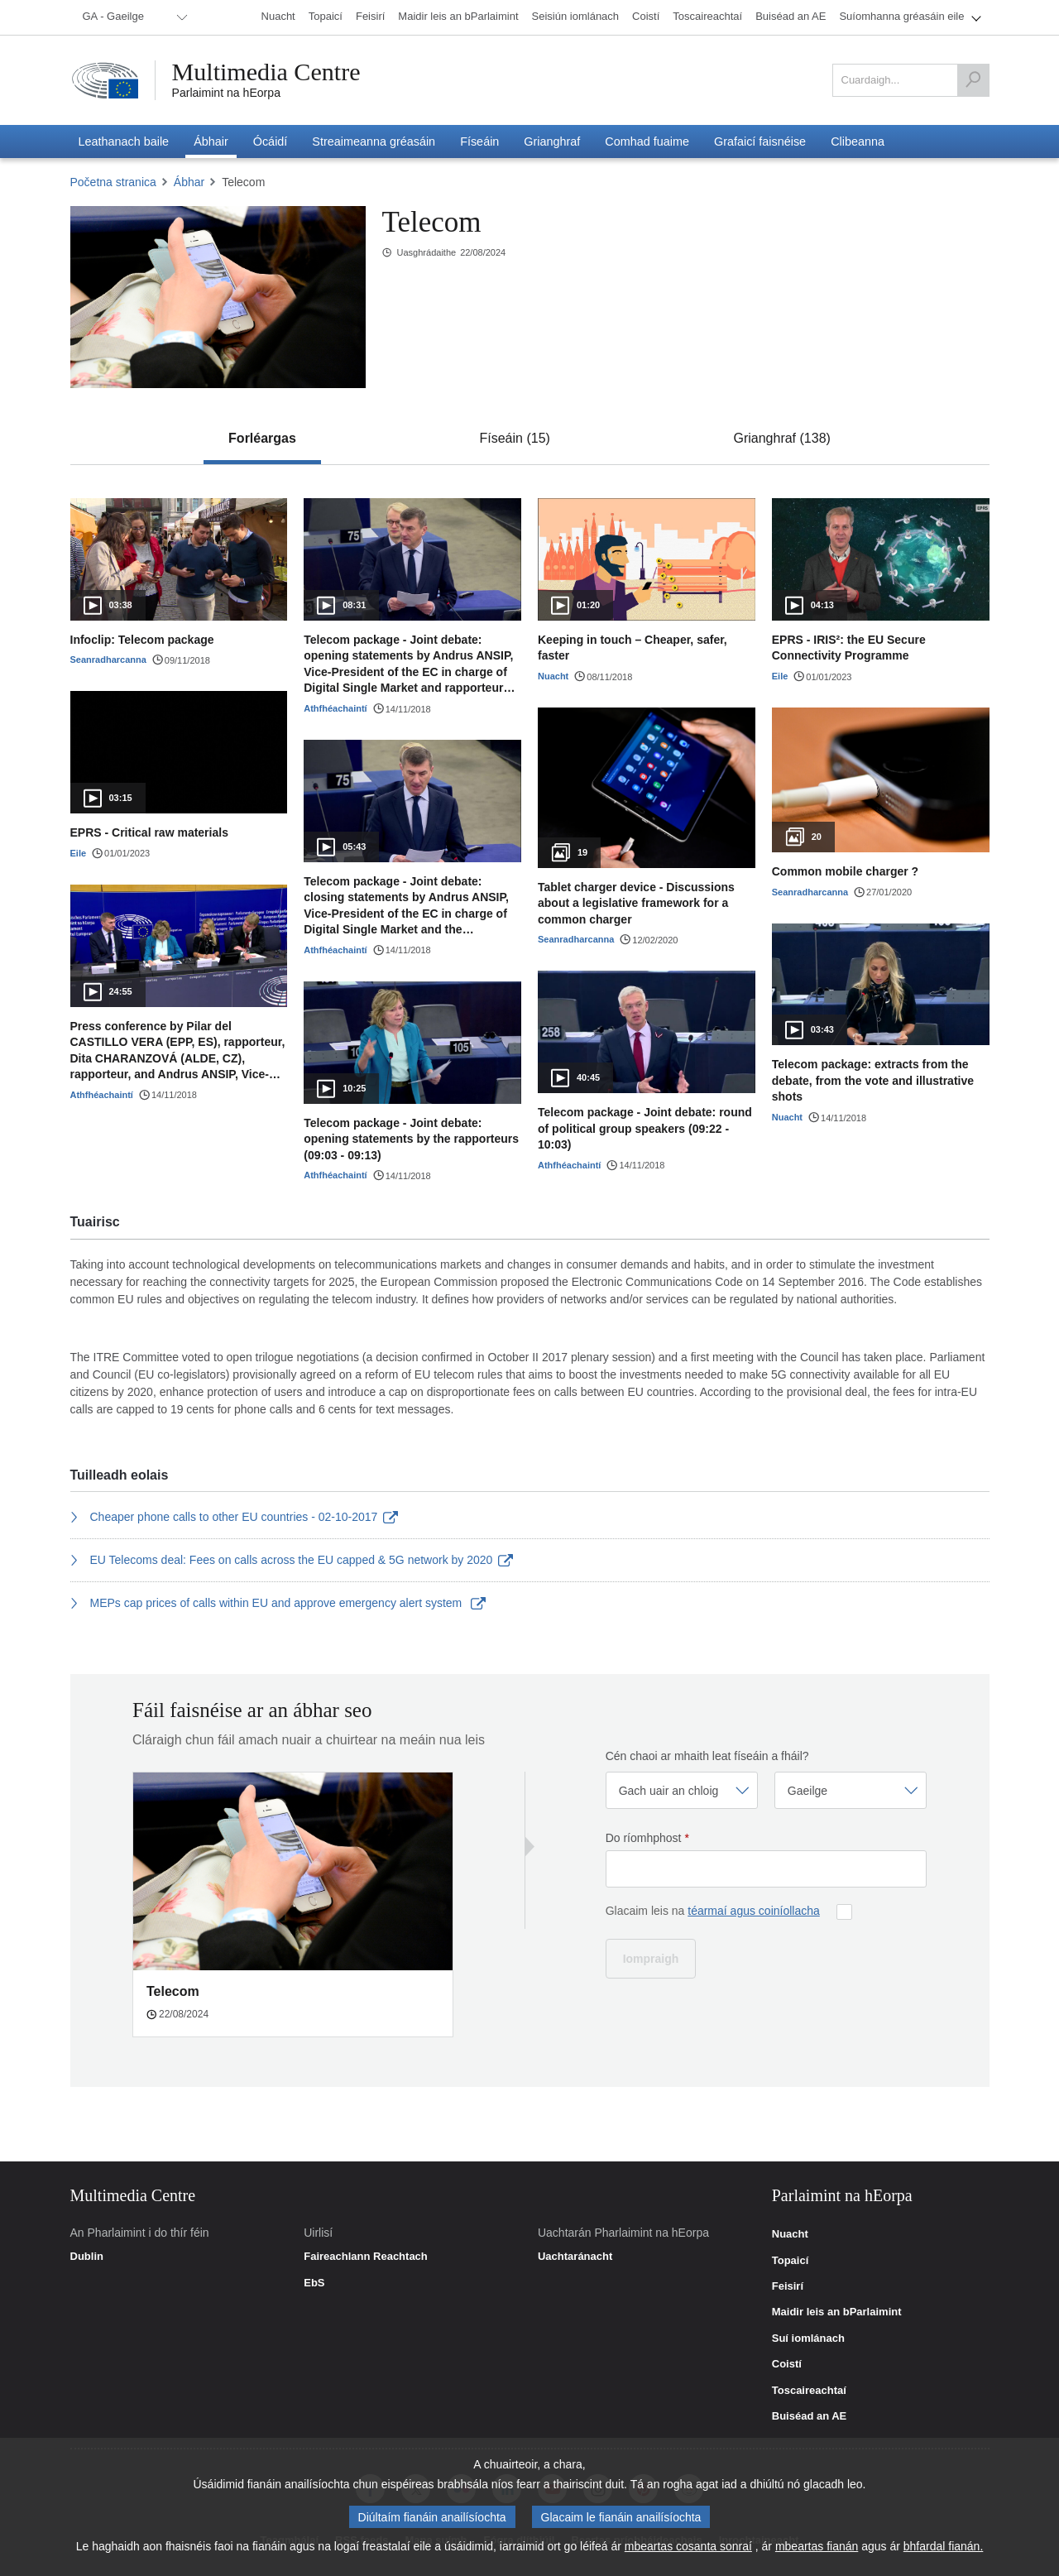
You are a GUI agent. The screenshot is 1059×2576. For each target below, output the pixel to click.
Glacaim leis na (713, 1910)
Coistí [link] (787, 2364)
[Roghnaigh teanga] (850, 1790)
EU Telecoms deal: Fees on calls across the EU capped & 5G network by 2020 (291, 1559)
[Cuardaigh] (973, 80)
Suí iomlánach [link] (808, 2338)
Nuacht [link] (790, 2234)
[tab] (262, 438)
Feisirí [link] (787, 2286)
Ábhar (189, 182)
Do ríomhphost (647, 1837)
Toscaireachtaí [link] (809, 2390)
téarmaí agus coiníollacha (754, 1910)
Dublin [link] (86, 2256)
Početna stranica (113, 182)
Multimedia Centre (266, 72)
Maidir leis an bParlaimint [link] (837, 2312)
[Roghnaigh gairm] (682, 1790)
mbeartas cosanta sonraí (688, 2550)
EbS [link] (314, 2283)
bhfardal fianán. (943, 2550)
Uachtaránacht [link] (575, 2256)
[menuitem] (132, 17)
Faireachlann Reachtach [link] (366, 2256)
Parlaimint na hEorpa (226, 92)
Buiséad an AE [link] (809, 2416)
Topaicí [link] (790, 2261)
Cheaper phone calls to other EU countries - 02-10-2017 (234, 1516)
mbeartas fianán (816, 2550)
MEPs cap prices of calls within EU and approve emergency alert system (278, 1602)
